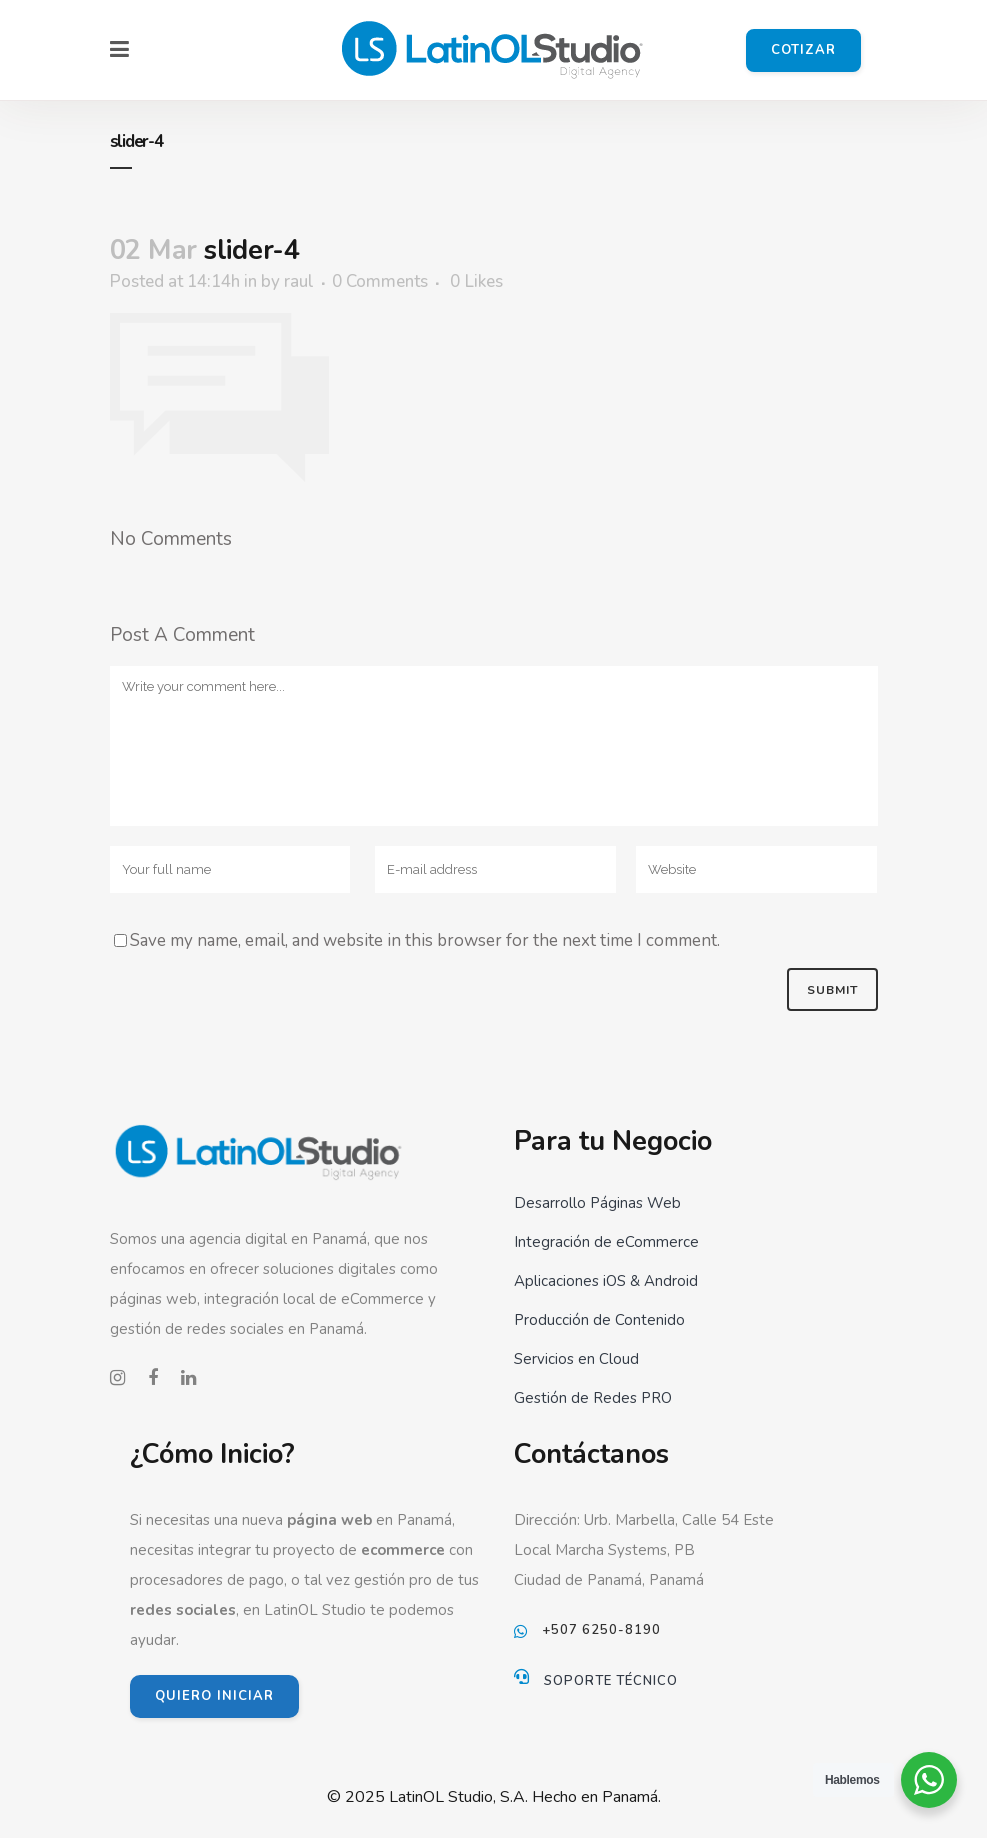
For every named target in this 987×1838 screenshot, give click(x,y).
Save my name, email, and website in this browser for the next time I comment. (425, 940)
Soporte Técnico (611, 1681)
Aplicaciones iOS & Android (606, 1281)
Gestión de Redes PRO (593, 1398)
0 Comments (380, 281)
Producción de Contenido (599, 1320)
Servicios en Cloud (576, 1359)
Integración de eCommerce (606, 1242)
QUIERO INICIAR (214, 1696)
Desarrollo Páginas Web (597, 1203)
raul (299, 281)
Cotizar (803, 50)
